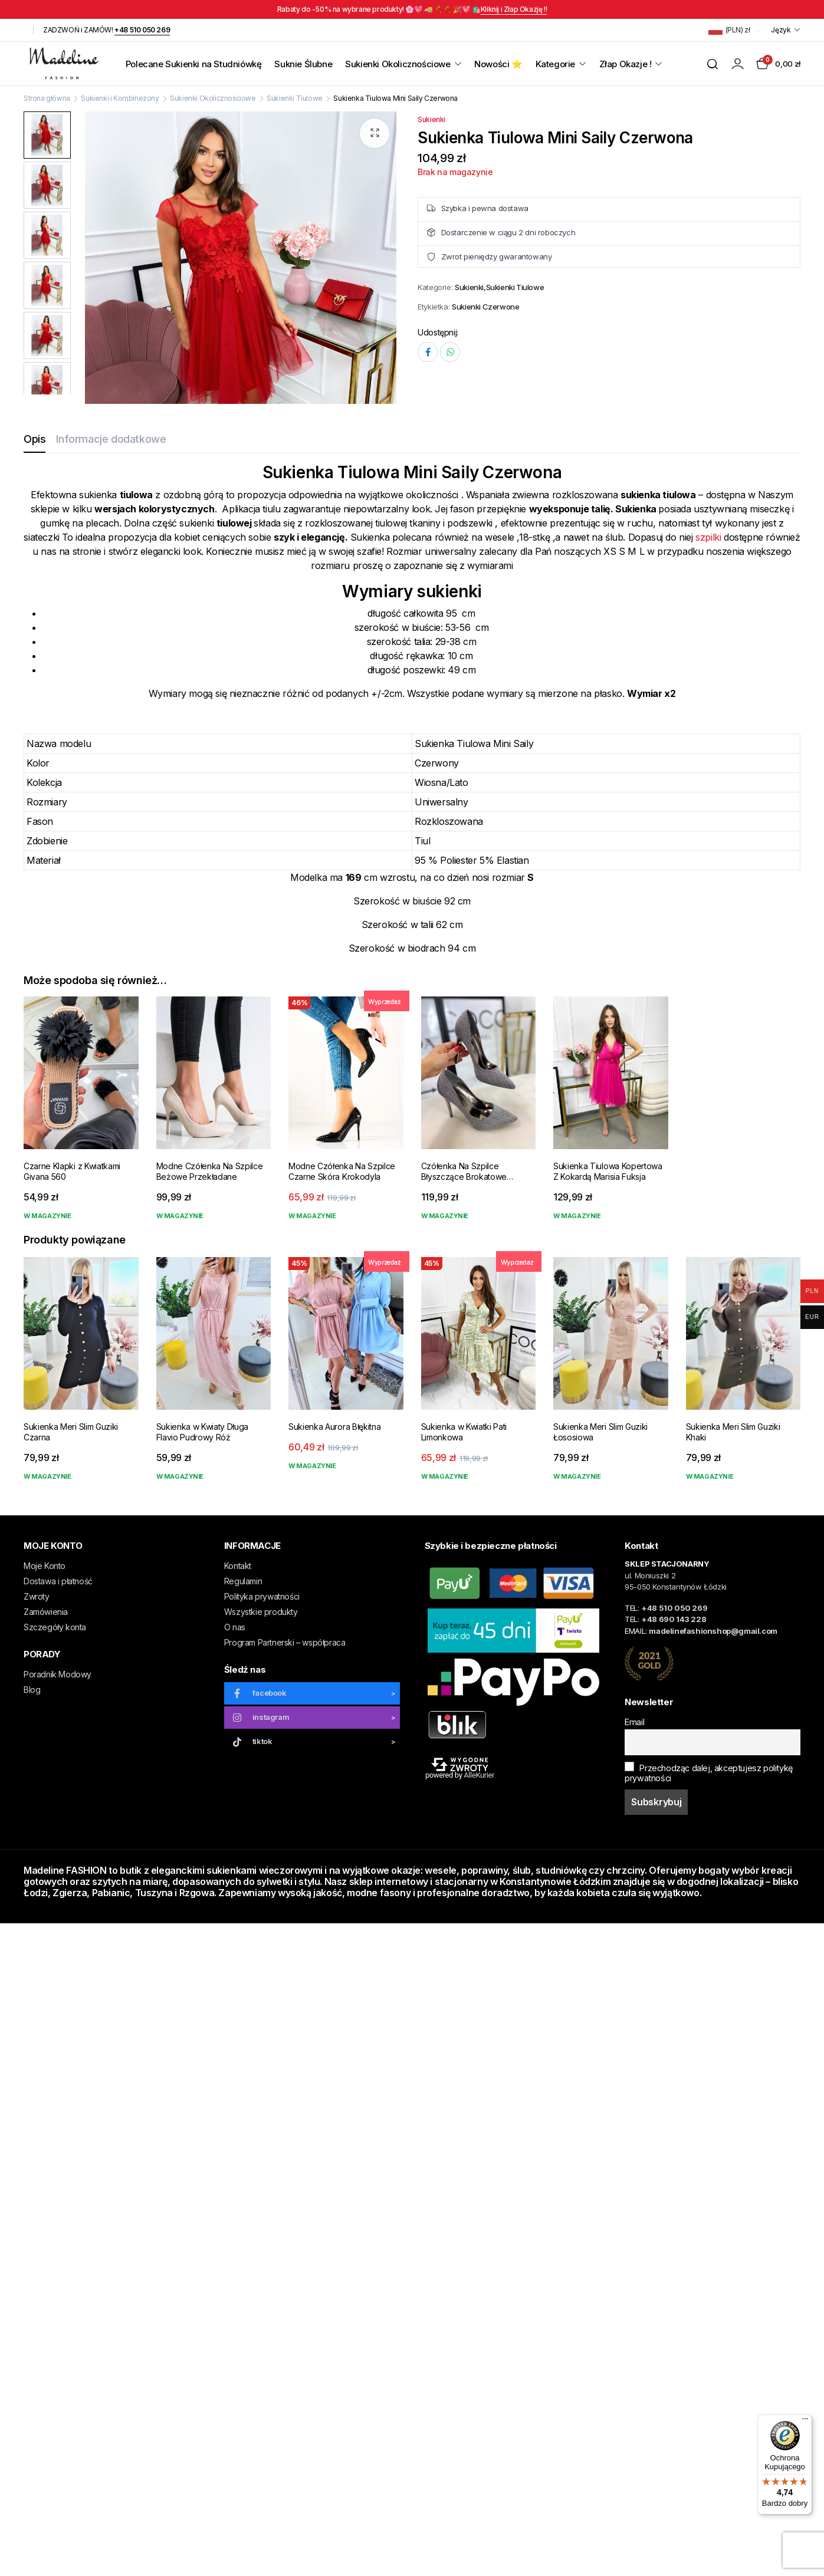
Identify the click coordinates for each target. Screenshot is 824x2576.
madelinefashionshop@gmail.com (713, 1631)
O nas (234, 1627)
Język (780, 29)
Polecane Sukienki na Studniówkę (194, 64)
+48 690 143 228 (673, 1619)
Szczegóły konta (55, 1627)
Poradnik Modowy (57, 1674)
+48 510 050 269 (142, 29)
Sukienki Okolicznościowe (397, 64)
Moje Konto (44, 1566)
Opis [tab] (34, 439)
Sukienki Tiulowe (295, 98)
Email (634, 1722)
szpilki (708, 537)
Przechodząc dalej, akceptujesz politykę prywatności (709, 1772)
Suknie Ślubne (303, 64)
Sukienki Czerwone (485, 307)
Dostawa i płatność (58, 1581)
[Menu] (805, 2421)
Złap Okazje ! (625, 64)
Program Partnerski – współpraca (285, 1642)
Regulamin (243, 1581)
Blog (32, 1690)
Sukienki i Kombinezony (120, 98)
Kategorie (555, 64)
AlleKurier (479, 1775)
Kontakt (237, 1566)
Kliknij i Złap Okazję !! (514, 9)
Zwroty (37, 1596)
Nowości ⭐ (498, 64)
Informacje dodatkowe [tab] (111, 439)
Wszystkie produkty (261, 1612)
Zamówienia (46, 1612)
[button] (374, 133)
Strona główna (47, 98)
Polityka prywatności (262, 1596)
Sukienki (431, 119)
